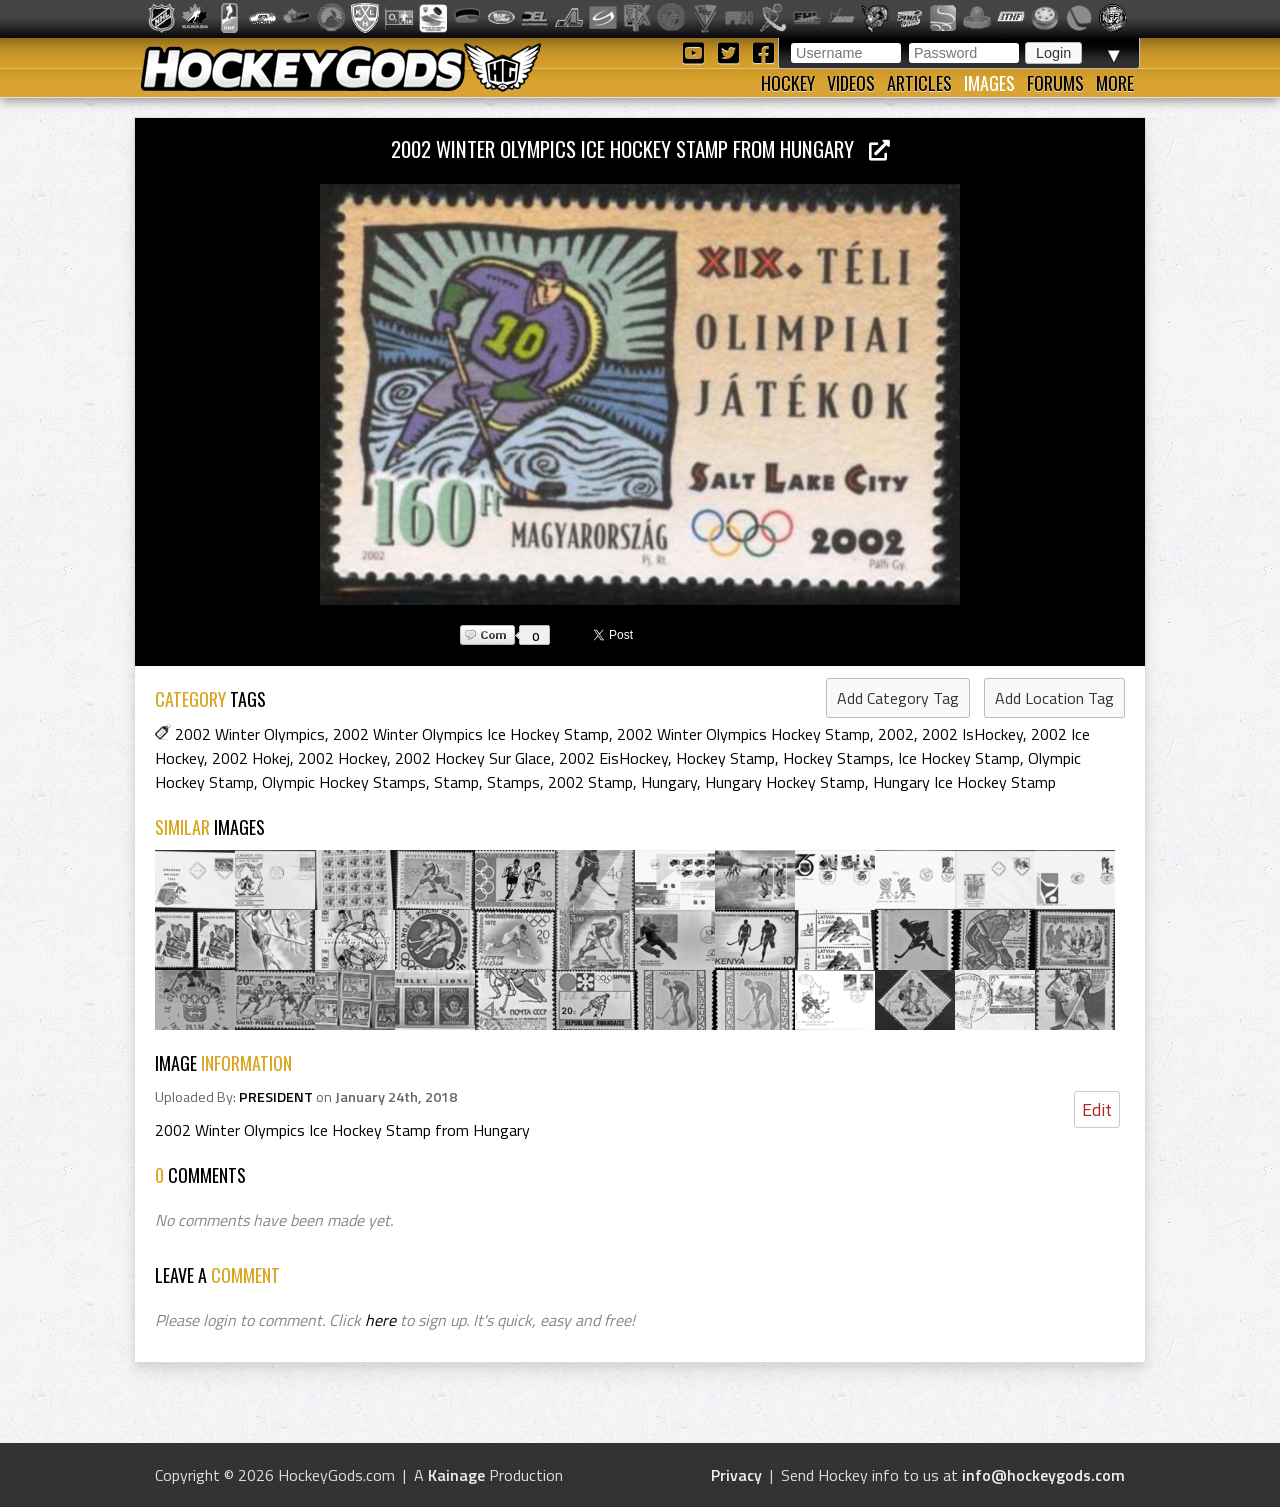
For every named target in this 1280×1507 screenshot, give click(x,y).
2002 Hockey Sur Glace (473, 758)
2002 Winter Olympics (250, 734)
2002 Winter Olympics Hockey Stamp (743, 734)
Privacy (736, 1475)
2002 (896, 734)
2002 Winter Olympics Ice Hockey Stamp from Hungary (640, 148)
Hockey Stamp (725, 758)
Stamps (513, 782)
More (1115, 83)
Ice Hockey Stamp (959, 758)
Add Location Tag (1054, 698)
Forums (1055, 83)
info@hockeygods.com (1043, 1475)
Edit (1097, 1109)
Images (989, 83)
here (380, 1320)
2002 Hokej (251, 758)
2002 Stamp (590, 782)
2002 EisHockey (613, 758)
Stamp (456, 782)
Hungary (669, 782)
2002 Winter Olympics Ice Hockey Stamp (471, 734)
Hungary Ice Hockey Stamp (964, 782)
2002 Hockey (342, 758)
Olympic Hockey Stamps (344, 782)
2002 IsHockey (972, 734)
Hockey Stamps (836, 758)
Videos (851, 83)
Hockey (788, 83)
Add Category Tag (898, 698)
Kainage (456, 1475)
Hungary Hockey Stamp (785, 782)
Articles (919, 83)
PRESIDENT (276, 1097)
